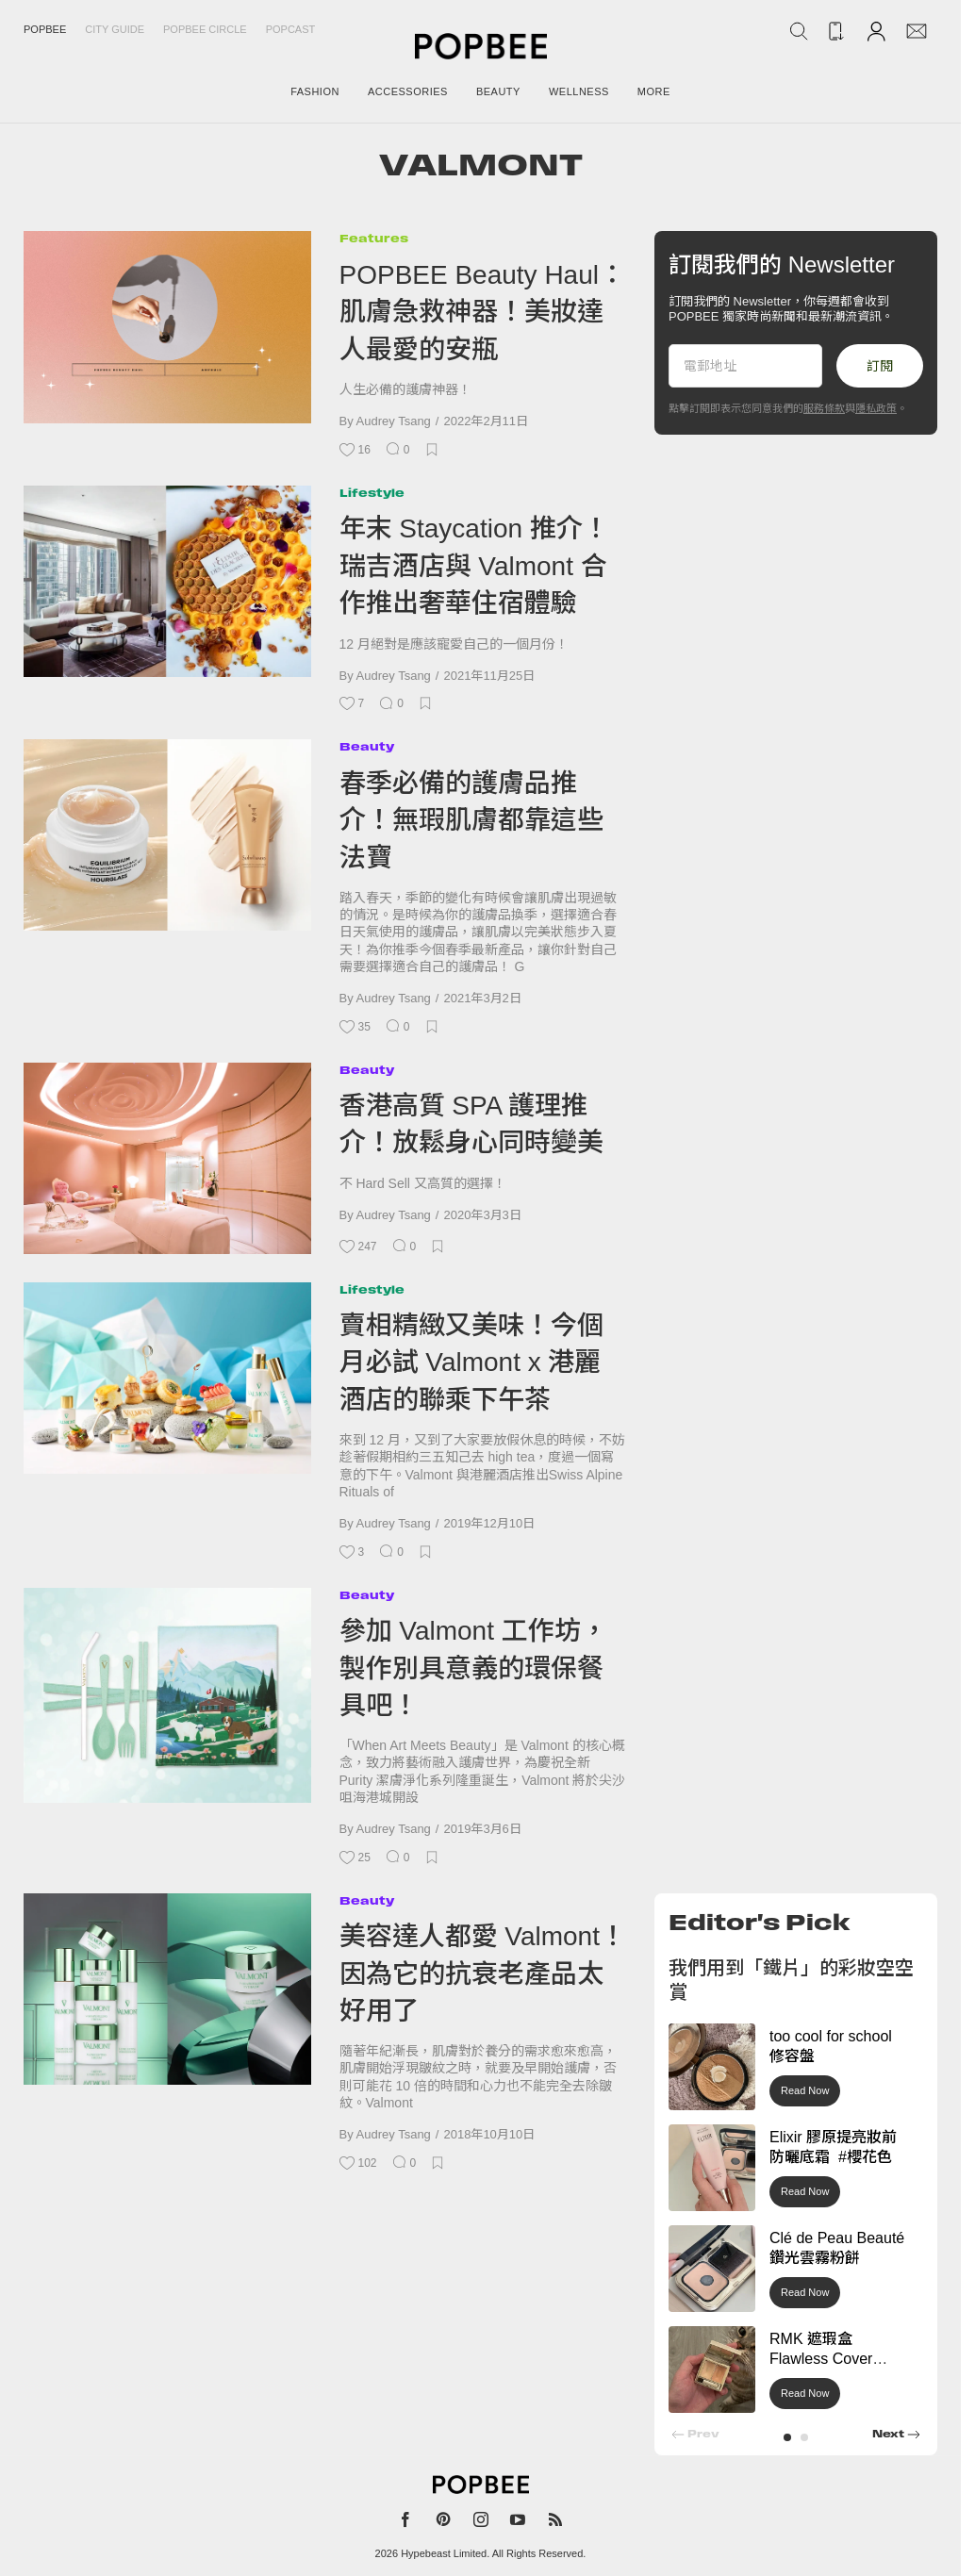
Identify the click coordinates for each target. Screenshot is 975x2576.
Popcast (291, 29)
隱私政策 (876, 408)
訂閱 (880, 365)
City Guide (114, 29)
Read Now (805, 2090)
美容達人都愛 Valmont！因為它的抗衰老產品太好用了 (482, 1973)
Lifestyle (372, 493)
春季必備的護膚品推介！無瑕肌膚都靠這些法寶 (471, 820)
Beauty (366, 746)
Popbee (45, 29)
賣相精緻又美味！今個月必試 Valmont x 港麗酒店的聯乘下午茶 (471, 1362)
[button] (787, 2437)
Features (373, 238)
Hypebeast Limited (444, 2553)
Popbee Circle (205, 29)
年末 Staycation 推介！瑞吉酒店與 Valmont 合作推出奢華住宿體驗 (474, 566)
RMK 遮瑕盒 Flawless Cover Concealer (820, 2358)
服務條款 (824, 408)
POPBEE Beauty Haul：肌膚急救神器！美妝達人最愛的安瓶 (482, 312)
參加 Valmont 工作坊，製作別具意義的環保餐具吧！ (473, 1668)
